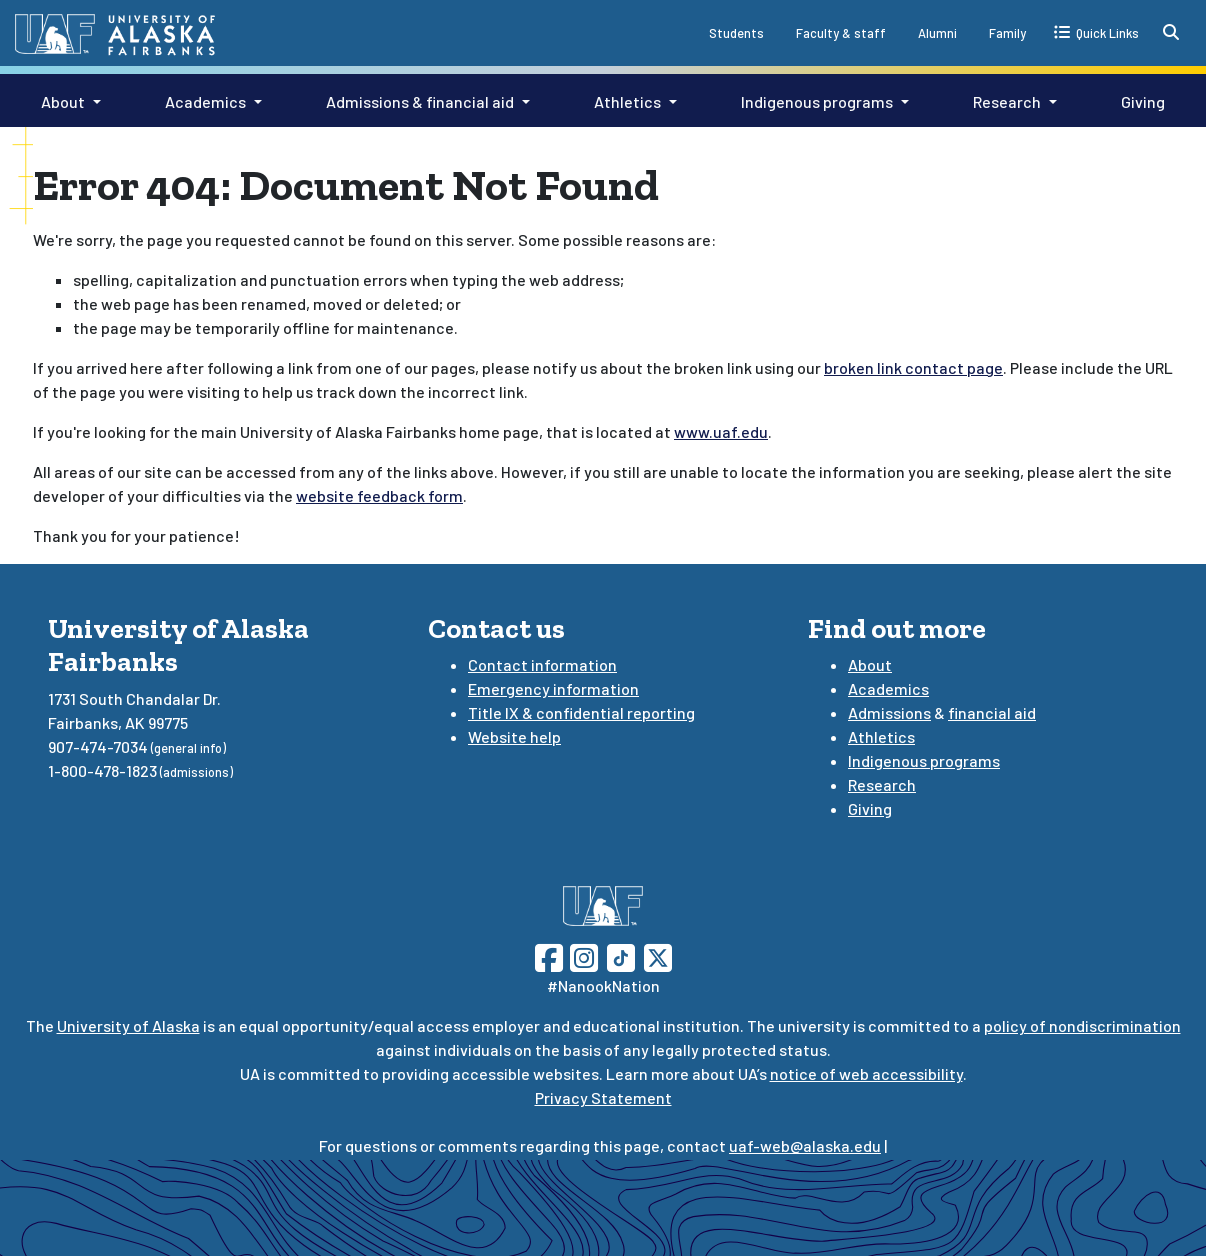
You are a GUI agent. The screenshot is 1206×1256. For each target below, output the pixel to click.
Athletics (627, 101)
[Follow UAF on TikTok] (621, 955)
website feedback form (379, 495)
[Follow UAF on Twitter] (658, 955)
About (63, 101)
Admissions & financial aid (420, 101)
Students (736, 33)
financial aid (992, 712)
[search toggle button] (1171, 32)
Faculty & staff (841, 33)
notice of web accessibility (866, 1073)
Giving (1143, 101)
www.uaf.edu (721, 431)
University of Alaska (128, 1025)
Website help (514, 736)
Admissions (889, 712)
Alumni (937, 33)
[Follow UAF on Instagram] (582, 955)
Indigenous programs (817, 101)
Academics (205, 101)
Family (1007, 33)
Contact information (542, 664)
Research (1007, 101)
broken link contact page (913, 367)
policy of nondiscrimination (1082, 1025)
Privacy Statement (603, 1097)
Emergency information (553, 688)
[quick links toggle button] (1096, 32)
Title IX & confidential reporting (581, 712)
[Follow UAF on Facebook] (549, 955)
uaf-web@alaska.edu (805, 1145)
